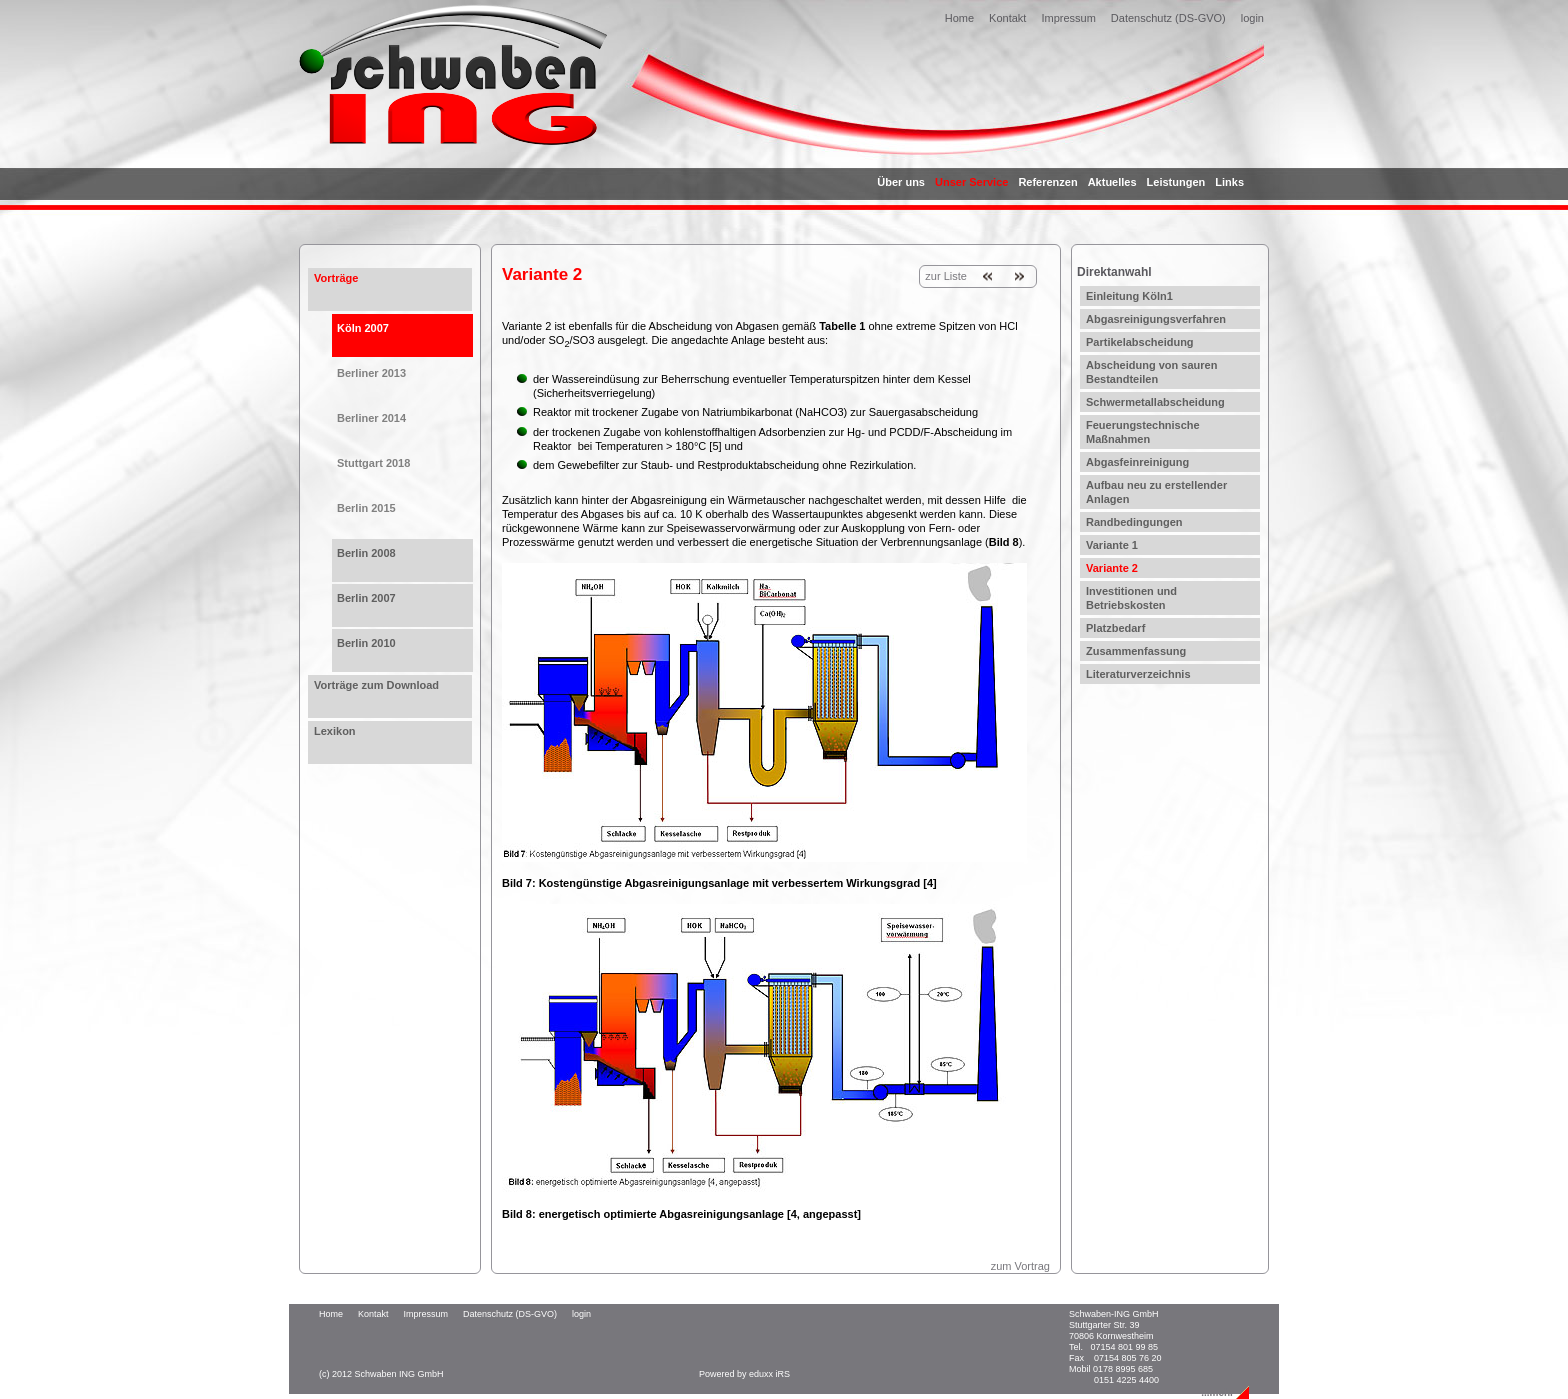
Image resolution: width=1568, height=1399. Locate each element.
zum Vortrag (1020, 1266)
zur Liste (946, 276)
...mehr (1217, 1392)
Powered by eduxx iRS (744, 1374)
